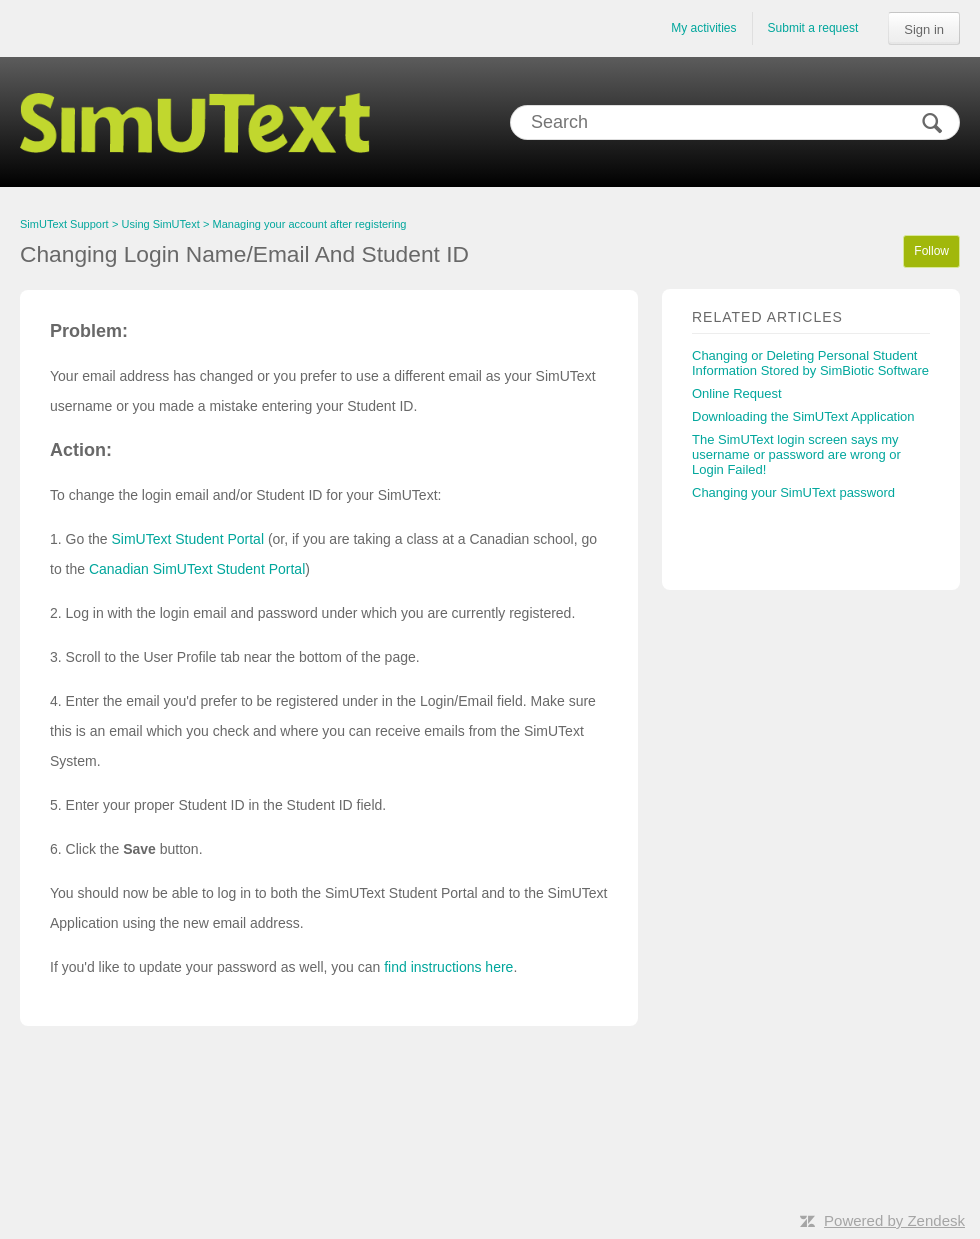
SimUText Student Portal (187, 539)
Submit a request (813, 28)
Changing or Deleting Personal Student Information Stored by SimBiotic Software (810, 363)
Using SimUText (161, 224)
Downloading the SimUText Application (803, 416)
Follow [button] (931, 251)
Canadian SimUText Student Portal (197, 569)
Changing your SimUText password (793, 492)
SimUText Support (64, 224)
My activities (703, 28)
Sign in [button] (924, 29)
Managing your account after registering (310, 224)
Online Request (737, 393)
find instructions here (448, 967)
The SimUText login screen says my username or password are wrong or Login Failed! (796, 454)
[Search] (735, 122)
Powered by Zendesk (894, 1220)
